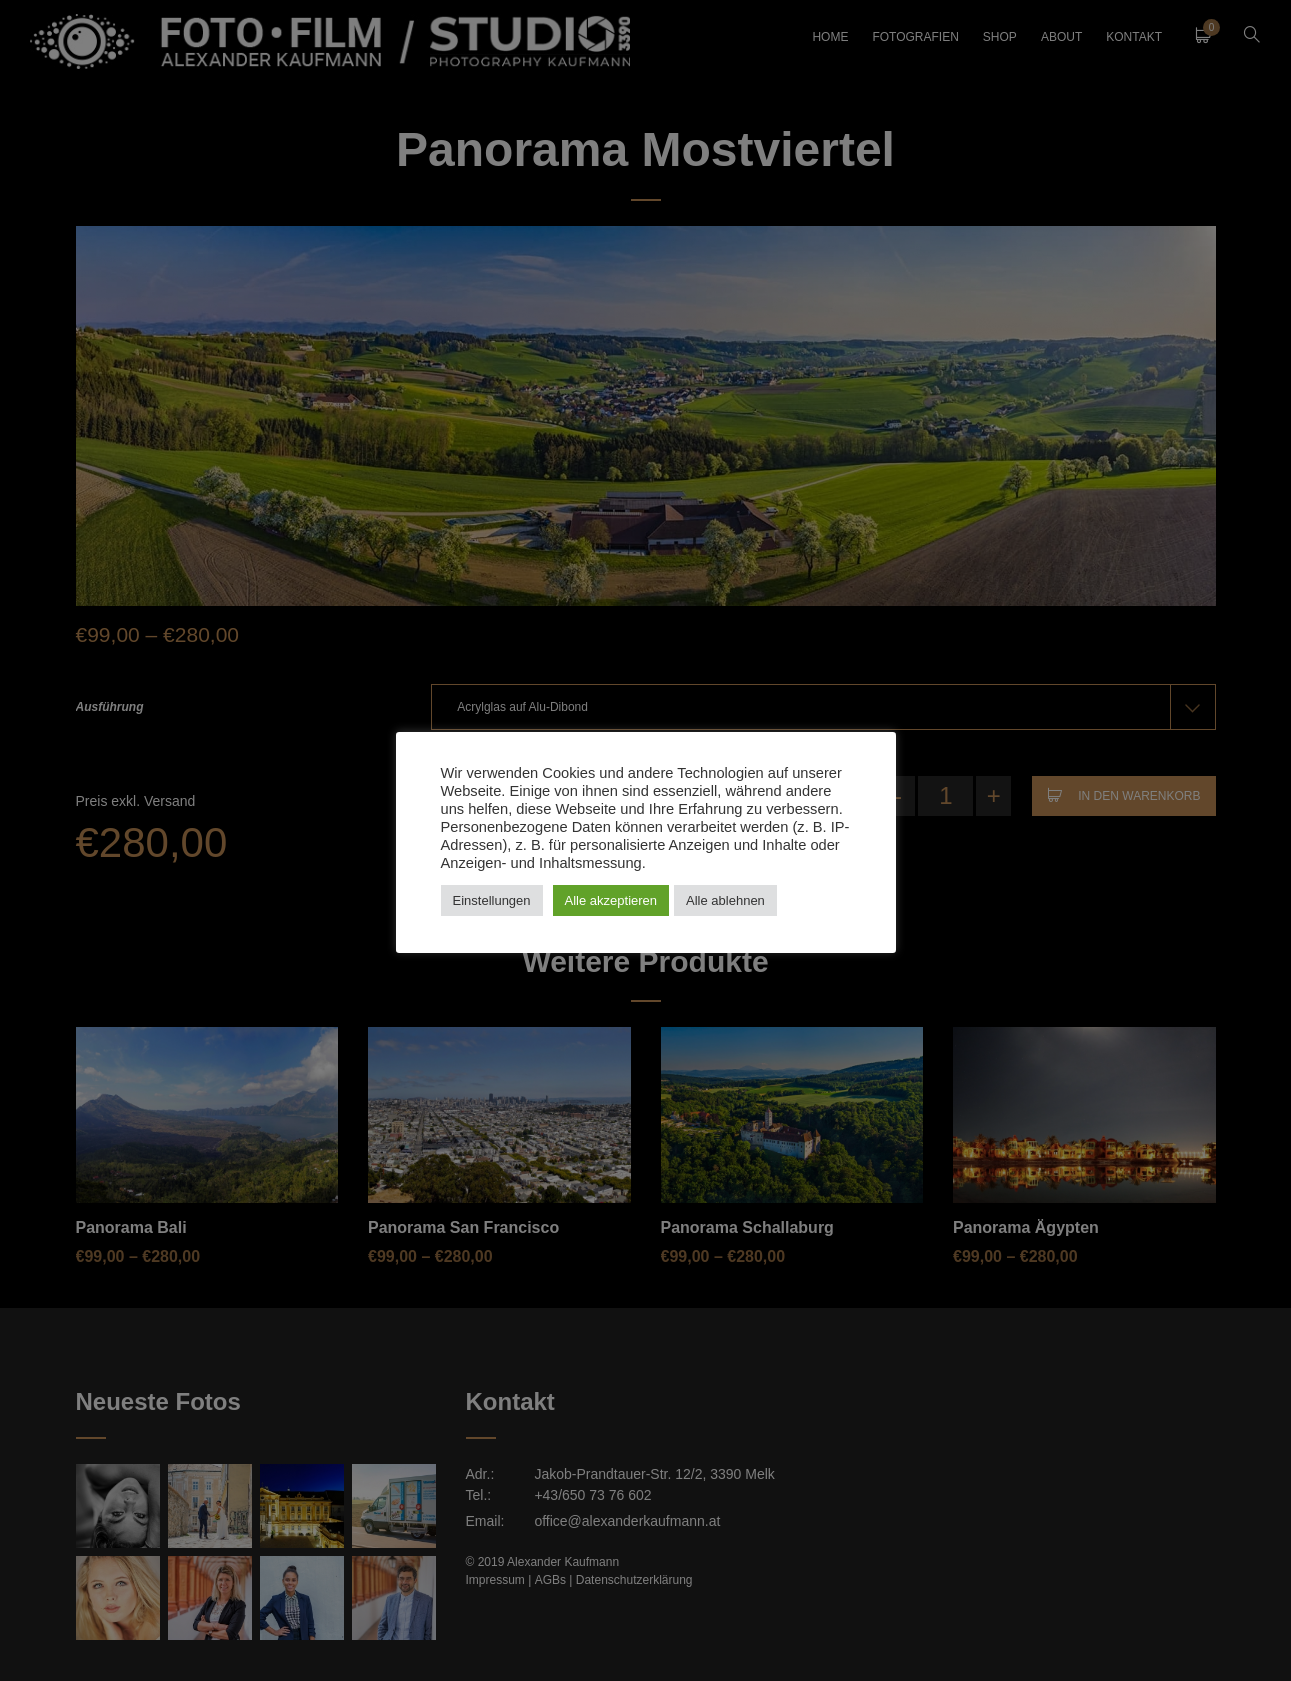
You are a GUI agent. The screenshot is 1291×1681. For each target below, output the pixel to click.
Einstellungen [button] (492, 900)
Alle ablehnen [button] (725, 900)
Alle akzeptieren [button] (611, 900)
